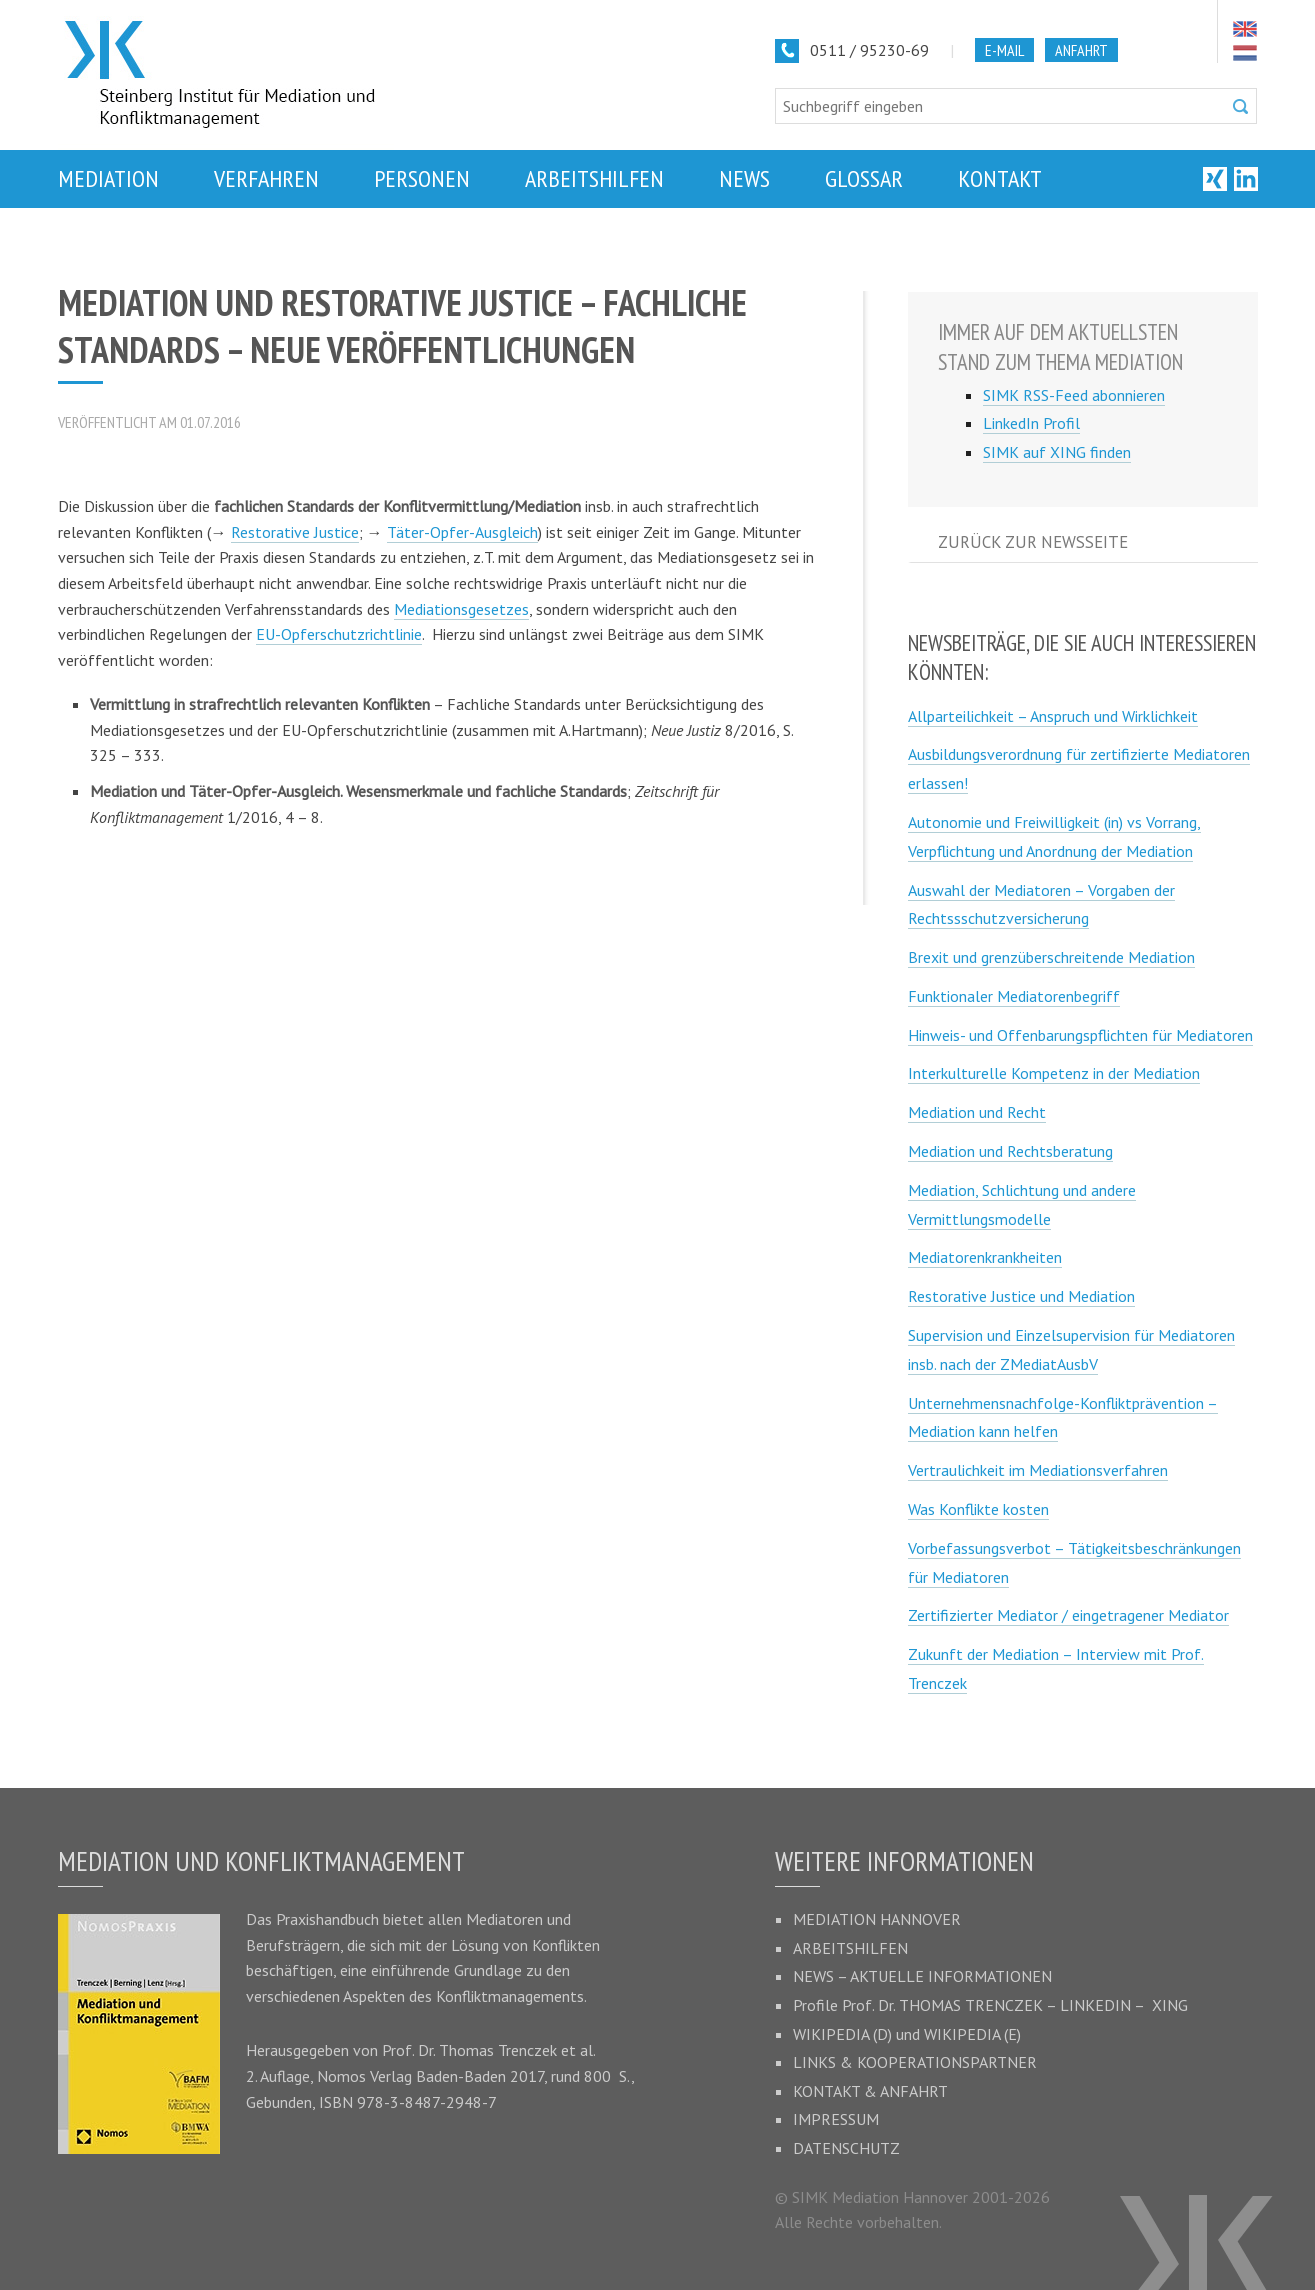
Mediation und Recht (977, 1112)
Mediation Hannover (877, 1919)
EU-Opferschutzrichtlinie (339, 634)
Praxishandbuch (327, 1919)
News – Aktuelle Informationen (922, 1976)
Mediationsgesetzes (461, 609)
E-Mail (1004, 50)
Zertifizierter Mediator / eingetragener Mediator (1068, 1615)
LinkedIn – (1106, 2005)
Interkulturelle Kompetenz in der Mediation (1054, 1073)
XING (1170, 2005)
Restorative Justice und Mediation (1021, 1296)
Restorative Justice (295, 532)
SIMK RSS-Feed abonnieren (1074, 395)
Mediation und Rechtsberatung (1010, 1151)
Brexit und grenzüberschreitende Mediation (1051, 957)
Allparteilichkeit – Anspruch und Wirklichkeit (1053, 716)
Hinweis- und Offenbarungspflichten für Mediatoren (1080, 1035)
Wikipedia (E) (972, 2034)
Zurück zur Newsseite (1033, 542)
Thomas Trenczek (498, 2050)
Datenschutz (846, 2148)
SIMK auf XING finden (1057, 452)
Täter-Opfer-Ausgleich (462, 532)
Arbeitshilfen (850, 1948)
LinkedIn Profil (1031, 423)
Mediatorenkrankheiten (985, 1257)
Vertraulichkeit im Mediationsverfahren (1038, 1470)
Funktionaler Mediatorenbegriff (1014, 996)
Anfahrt (1081, 50)
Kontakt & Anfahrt (870, 2091)
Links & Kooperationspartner (915, 2062)
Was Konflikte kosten (978, 1509)
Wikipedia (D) (842, 2034)
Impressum (836, 2119)
